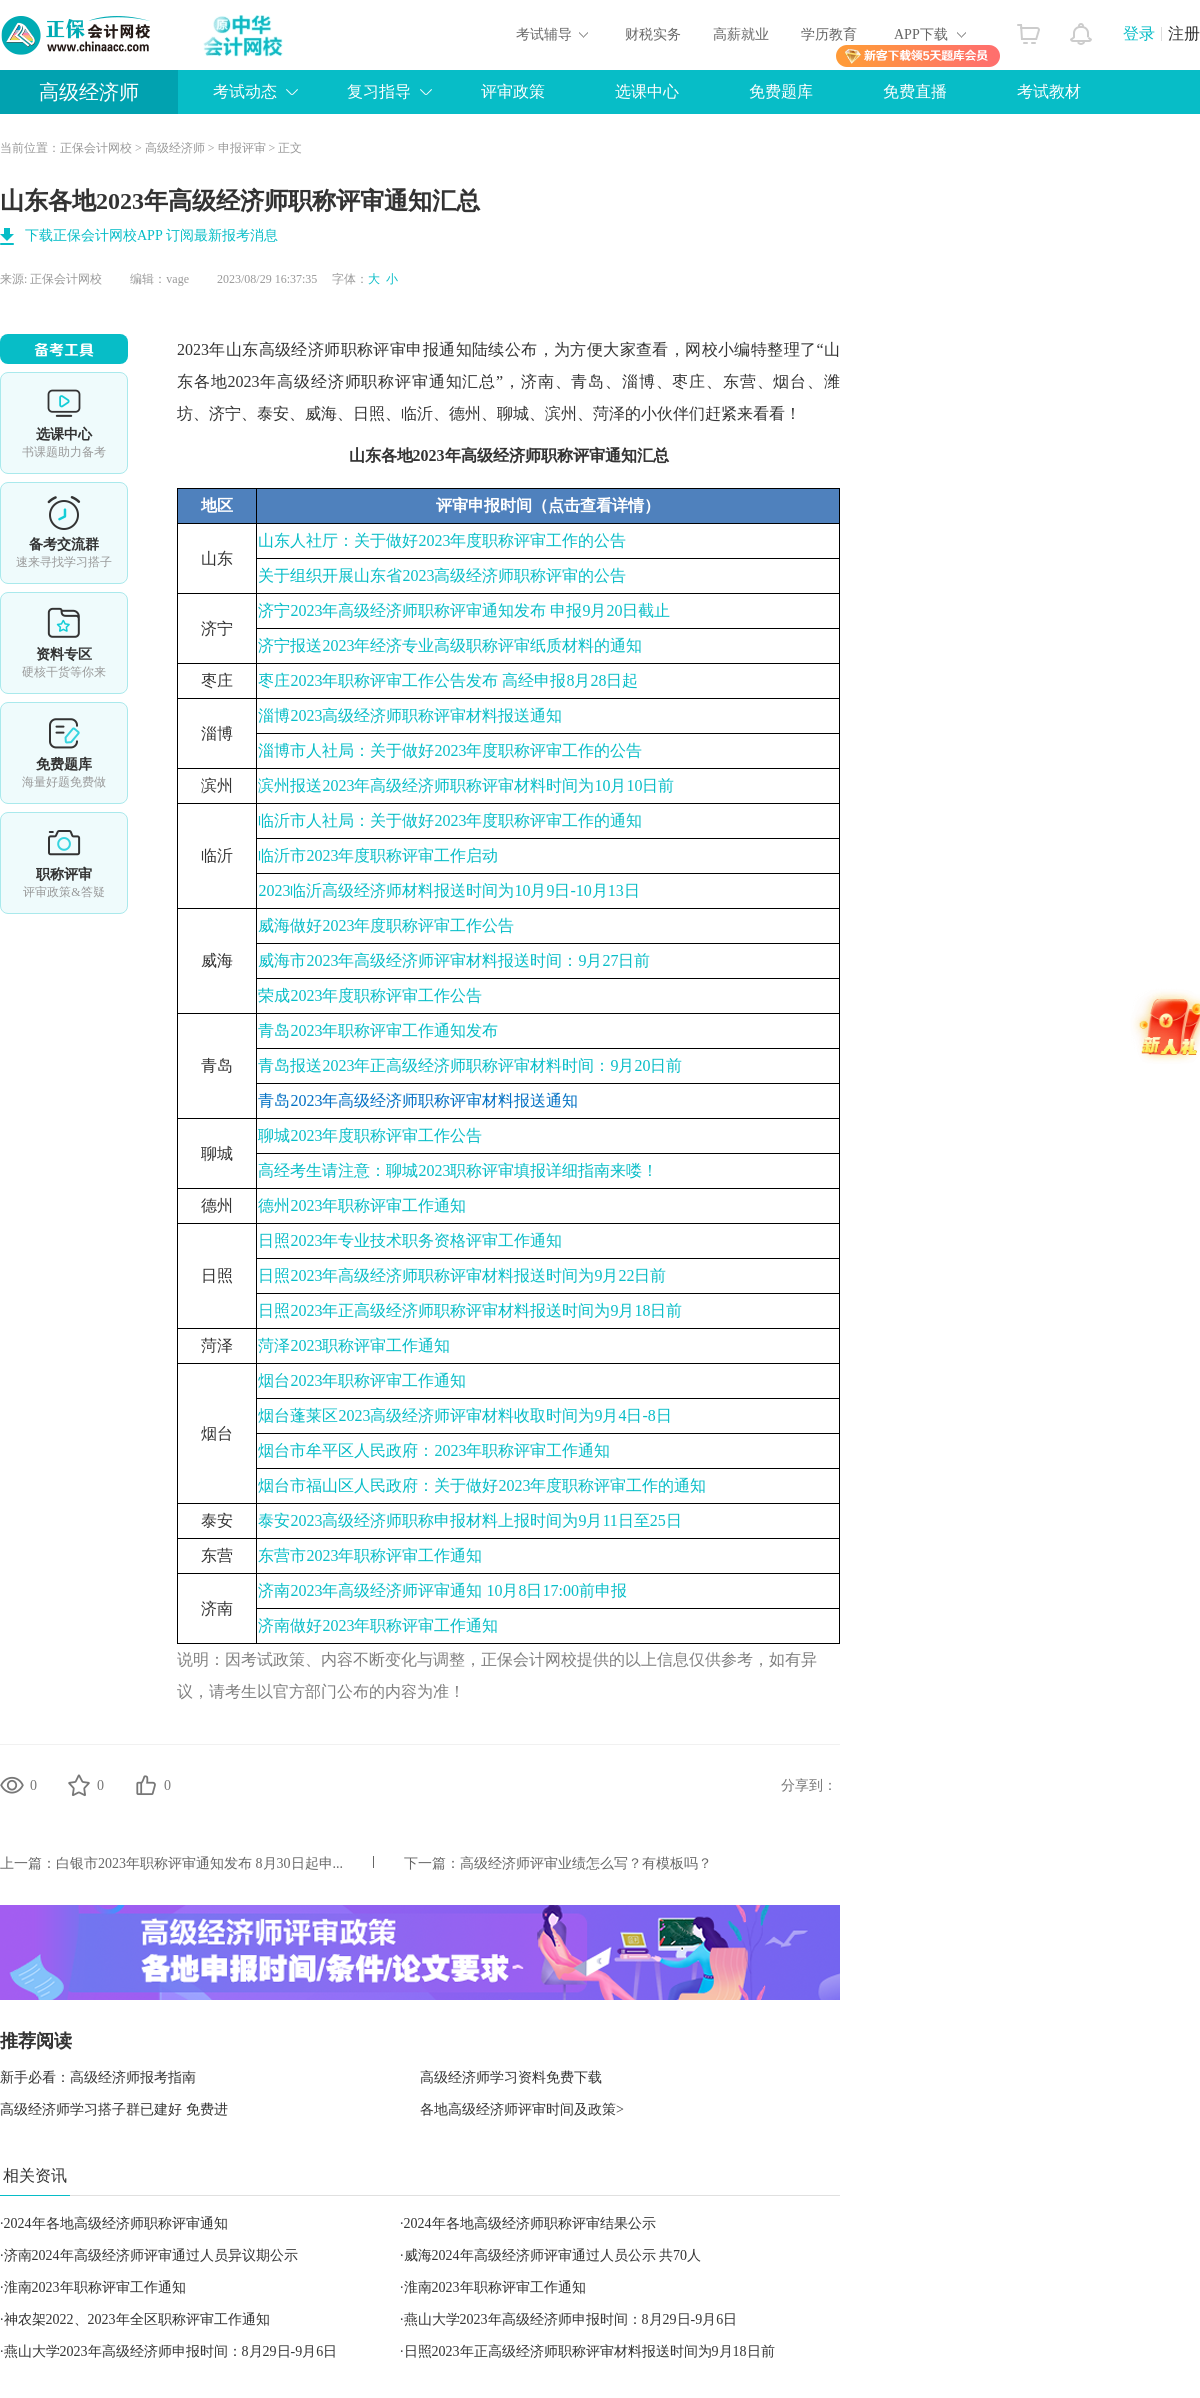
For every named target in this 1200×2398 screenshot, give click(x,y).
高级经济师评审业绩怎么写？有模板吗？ (586, 1863)
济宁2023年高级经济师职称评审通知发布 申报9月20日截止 (464, 610)
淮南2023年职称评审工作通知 (95, 2287)
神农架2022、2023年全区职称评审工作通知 (137, 2319)
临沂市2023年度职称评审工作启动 (378, 855)
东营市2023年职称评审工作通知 (370, 1555)
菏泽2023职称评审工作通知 (354, 1345)
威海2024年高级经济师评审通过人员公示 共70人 (553, 2255)
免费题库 (781, 91)
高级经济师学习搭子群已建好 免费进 (114, 2109)
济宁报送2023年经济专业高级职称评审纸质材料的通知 (450, 645)
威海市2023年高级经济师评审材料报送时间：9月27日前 (454, 960)
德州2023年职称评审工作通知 (362, 1205)
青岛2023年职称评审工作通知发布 (378, 1030)
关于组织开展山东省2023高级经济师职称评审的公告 (442, 575)
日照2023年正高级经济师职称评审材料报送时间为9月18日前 (470, 1310)
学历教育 (829, 34)
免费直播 (915, 91)
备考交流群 (64, 533)
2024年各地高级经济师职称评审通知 (116, 2223)
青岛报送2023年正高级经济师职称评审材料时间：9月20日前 (470, 1065)
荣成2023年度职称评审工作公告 (370, 995)
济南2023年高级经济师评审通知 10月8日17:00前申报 (442, 1590)
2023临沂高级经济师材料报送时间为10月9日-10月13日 (448, 890)
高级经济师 (89, 92)
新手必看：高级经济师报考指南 (98, 2077)
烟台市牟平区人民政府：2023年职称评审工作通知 (434, 1450)
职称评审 (64, 863)
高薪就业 (741, 34)
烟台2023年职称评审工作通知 (362, 1380)
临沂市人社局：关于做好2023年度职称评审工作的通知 (450, 820)
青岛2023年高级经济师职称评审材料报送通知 (418, 1100)
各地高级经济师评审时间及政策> (522, 2109)
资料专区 (64, 643)
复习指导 (379, 91)
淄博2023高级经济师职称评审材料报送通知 (410, 715)
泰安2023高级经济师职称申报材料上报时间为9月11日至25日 (469, 1520)
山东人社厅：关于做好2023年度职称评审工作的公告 (442, 540)
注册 (1184, 33)
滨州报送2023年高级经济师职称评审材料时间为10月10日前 (466, 785)
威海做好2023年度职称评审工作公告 (386, 925)
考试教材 (1049, 91)
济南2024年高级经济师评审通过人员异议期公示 (151, 2255)
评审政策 (513, 91)
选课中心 (647, 91)
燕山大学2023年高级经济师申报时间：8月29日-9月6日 (571, 2319)
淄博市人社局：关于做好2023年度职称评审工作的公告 (450, 750)
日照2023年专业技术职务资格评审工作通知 (410, 1240)
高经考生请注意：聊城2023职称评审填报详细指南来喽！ (458, 1170)
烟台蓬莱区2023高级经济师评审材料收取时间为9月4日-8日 (464, 1415)
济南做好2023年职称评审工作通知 (378, 1625)
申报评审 (242, 148)
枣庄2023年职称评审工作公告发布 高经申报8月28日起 (448, 680)
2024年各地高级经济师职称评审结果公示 (530, 2223)
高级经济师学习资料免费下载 (511, 2077)
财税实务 (653, 34)
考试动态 (245, 91)
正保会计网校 (96, 148)
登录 (1139, 33)
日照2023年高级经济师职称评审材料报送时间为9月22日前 (462, 1275)
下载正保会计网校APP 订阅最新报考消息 (151, 235)
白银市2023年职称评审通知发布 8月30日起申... (199, 1863)
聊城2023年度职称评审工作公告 (370, 1135)
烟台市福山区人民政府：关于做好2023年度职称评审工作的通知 (482, 1485)
